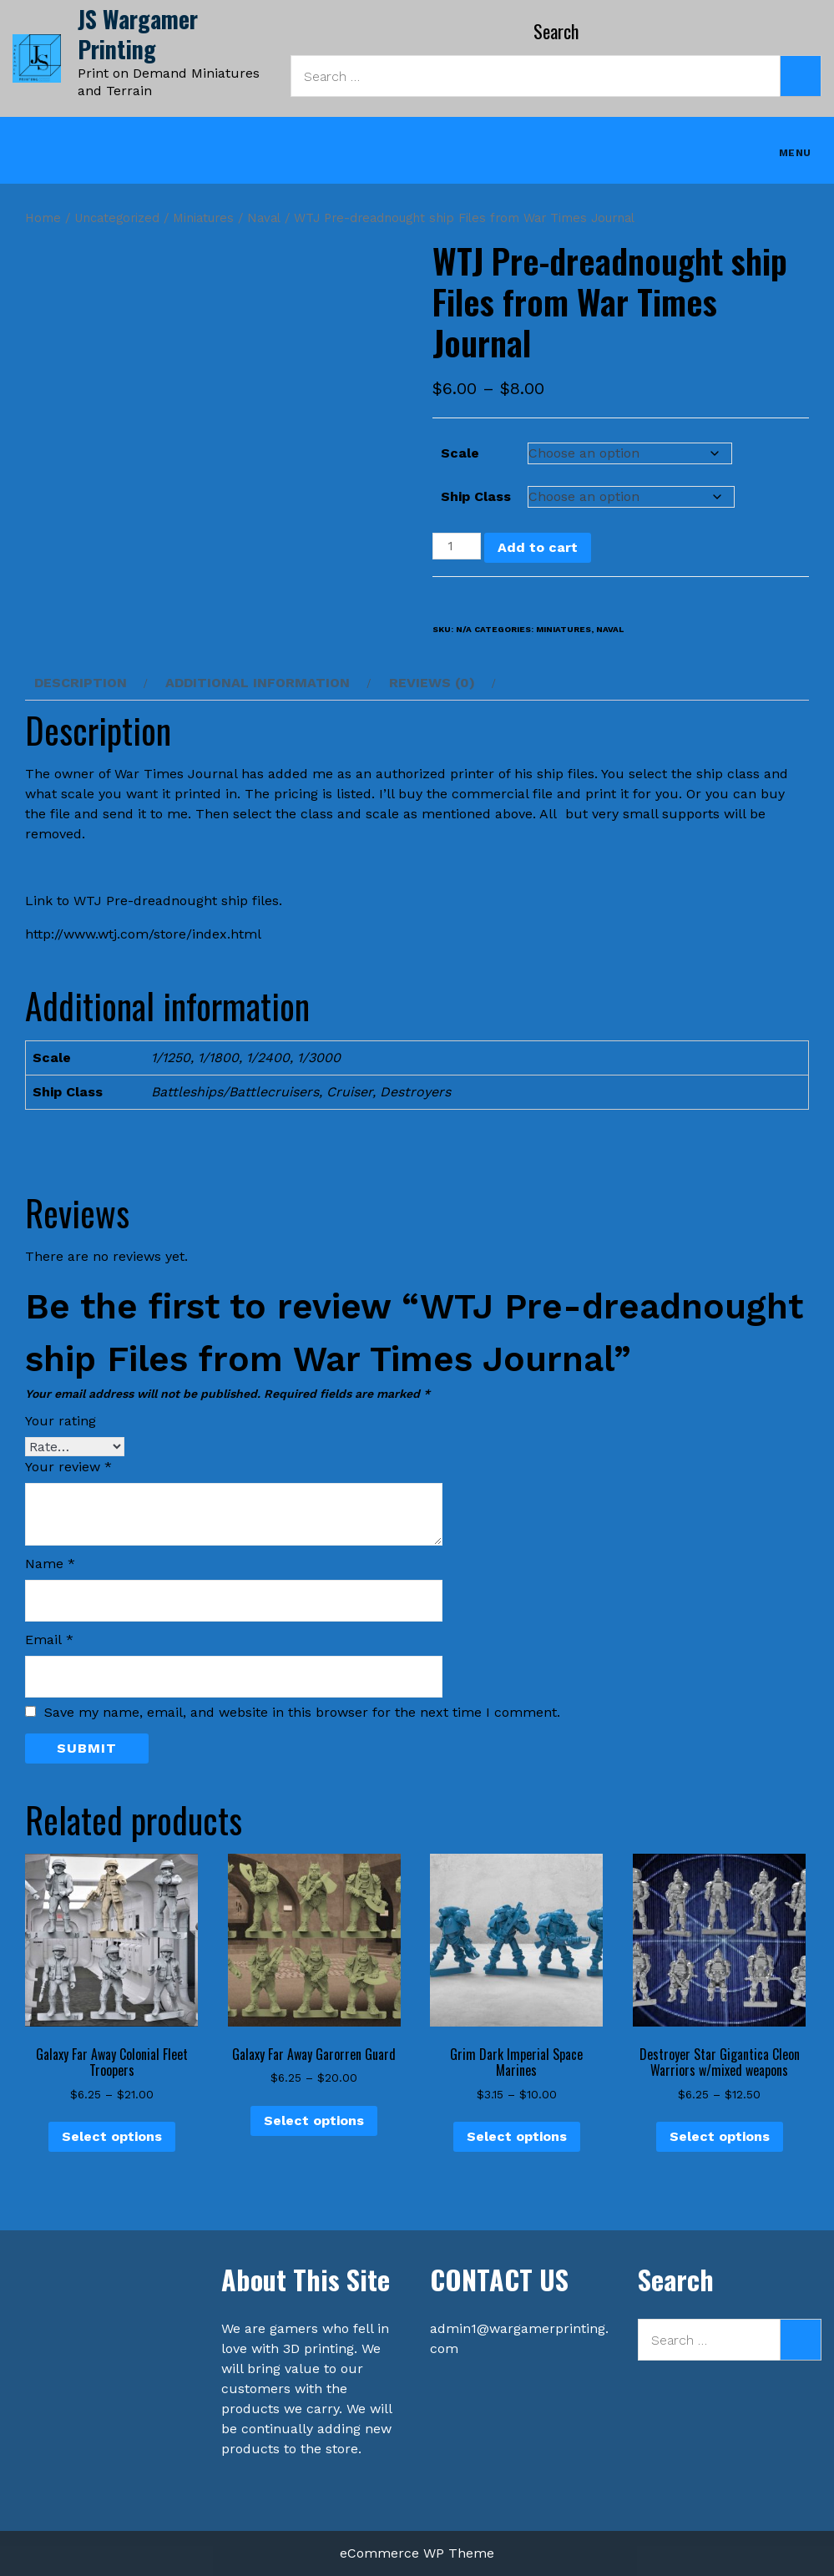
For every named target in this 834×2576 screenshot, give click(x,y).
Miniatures (203, 217)
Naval (264, 217)
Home (43, 217)
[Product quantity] (456, 546)
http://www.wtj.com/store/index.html (143, 934)
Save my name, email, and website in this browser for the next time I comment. (302, 1712)
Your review (68, 1467)
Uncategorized (116, 217)
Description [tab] (80, 683)
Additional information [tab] (257, 683)
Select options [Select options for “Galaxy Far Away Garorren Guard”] (314, 2120)
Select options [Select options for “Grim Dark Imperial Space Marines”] (517, 2136)
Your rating (60, 1421)
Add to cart (538, 547)
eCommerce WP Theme (417, 2553)
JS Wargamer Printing (138, 34)
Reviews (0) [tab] (432, 683)
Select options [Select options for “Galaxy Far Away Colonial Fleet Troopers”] (112, 2136)
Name (50, 1563)
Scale (460, 453)
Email (49, 1639)
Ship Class (476, 496)
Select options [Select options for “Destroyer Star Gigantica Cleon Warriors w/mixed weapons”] (720, 2136)
